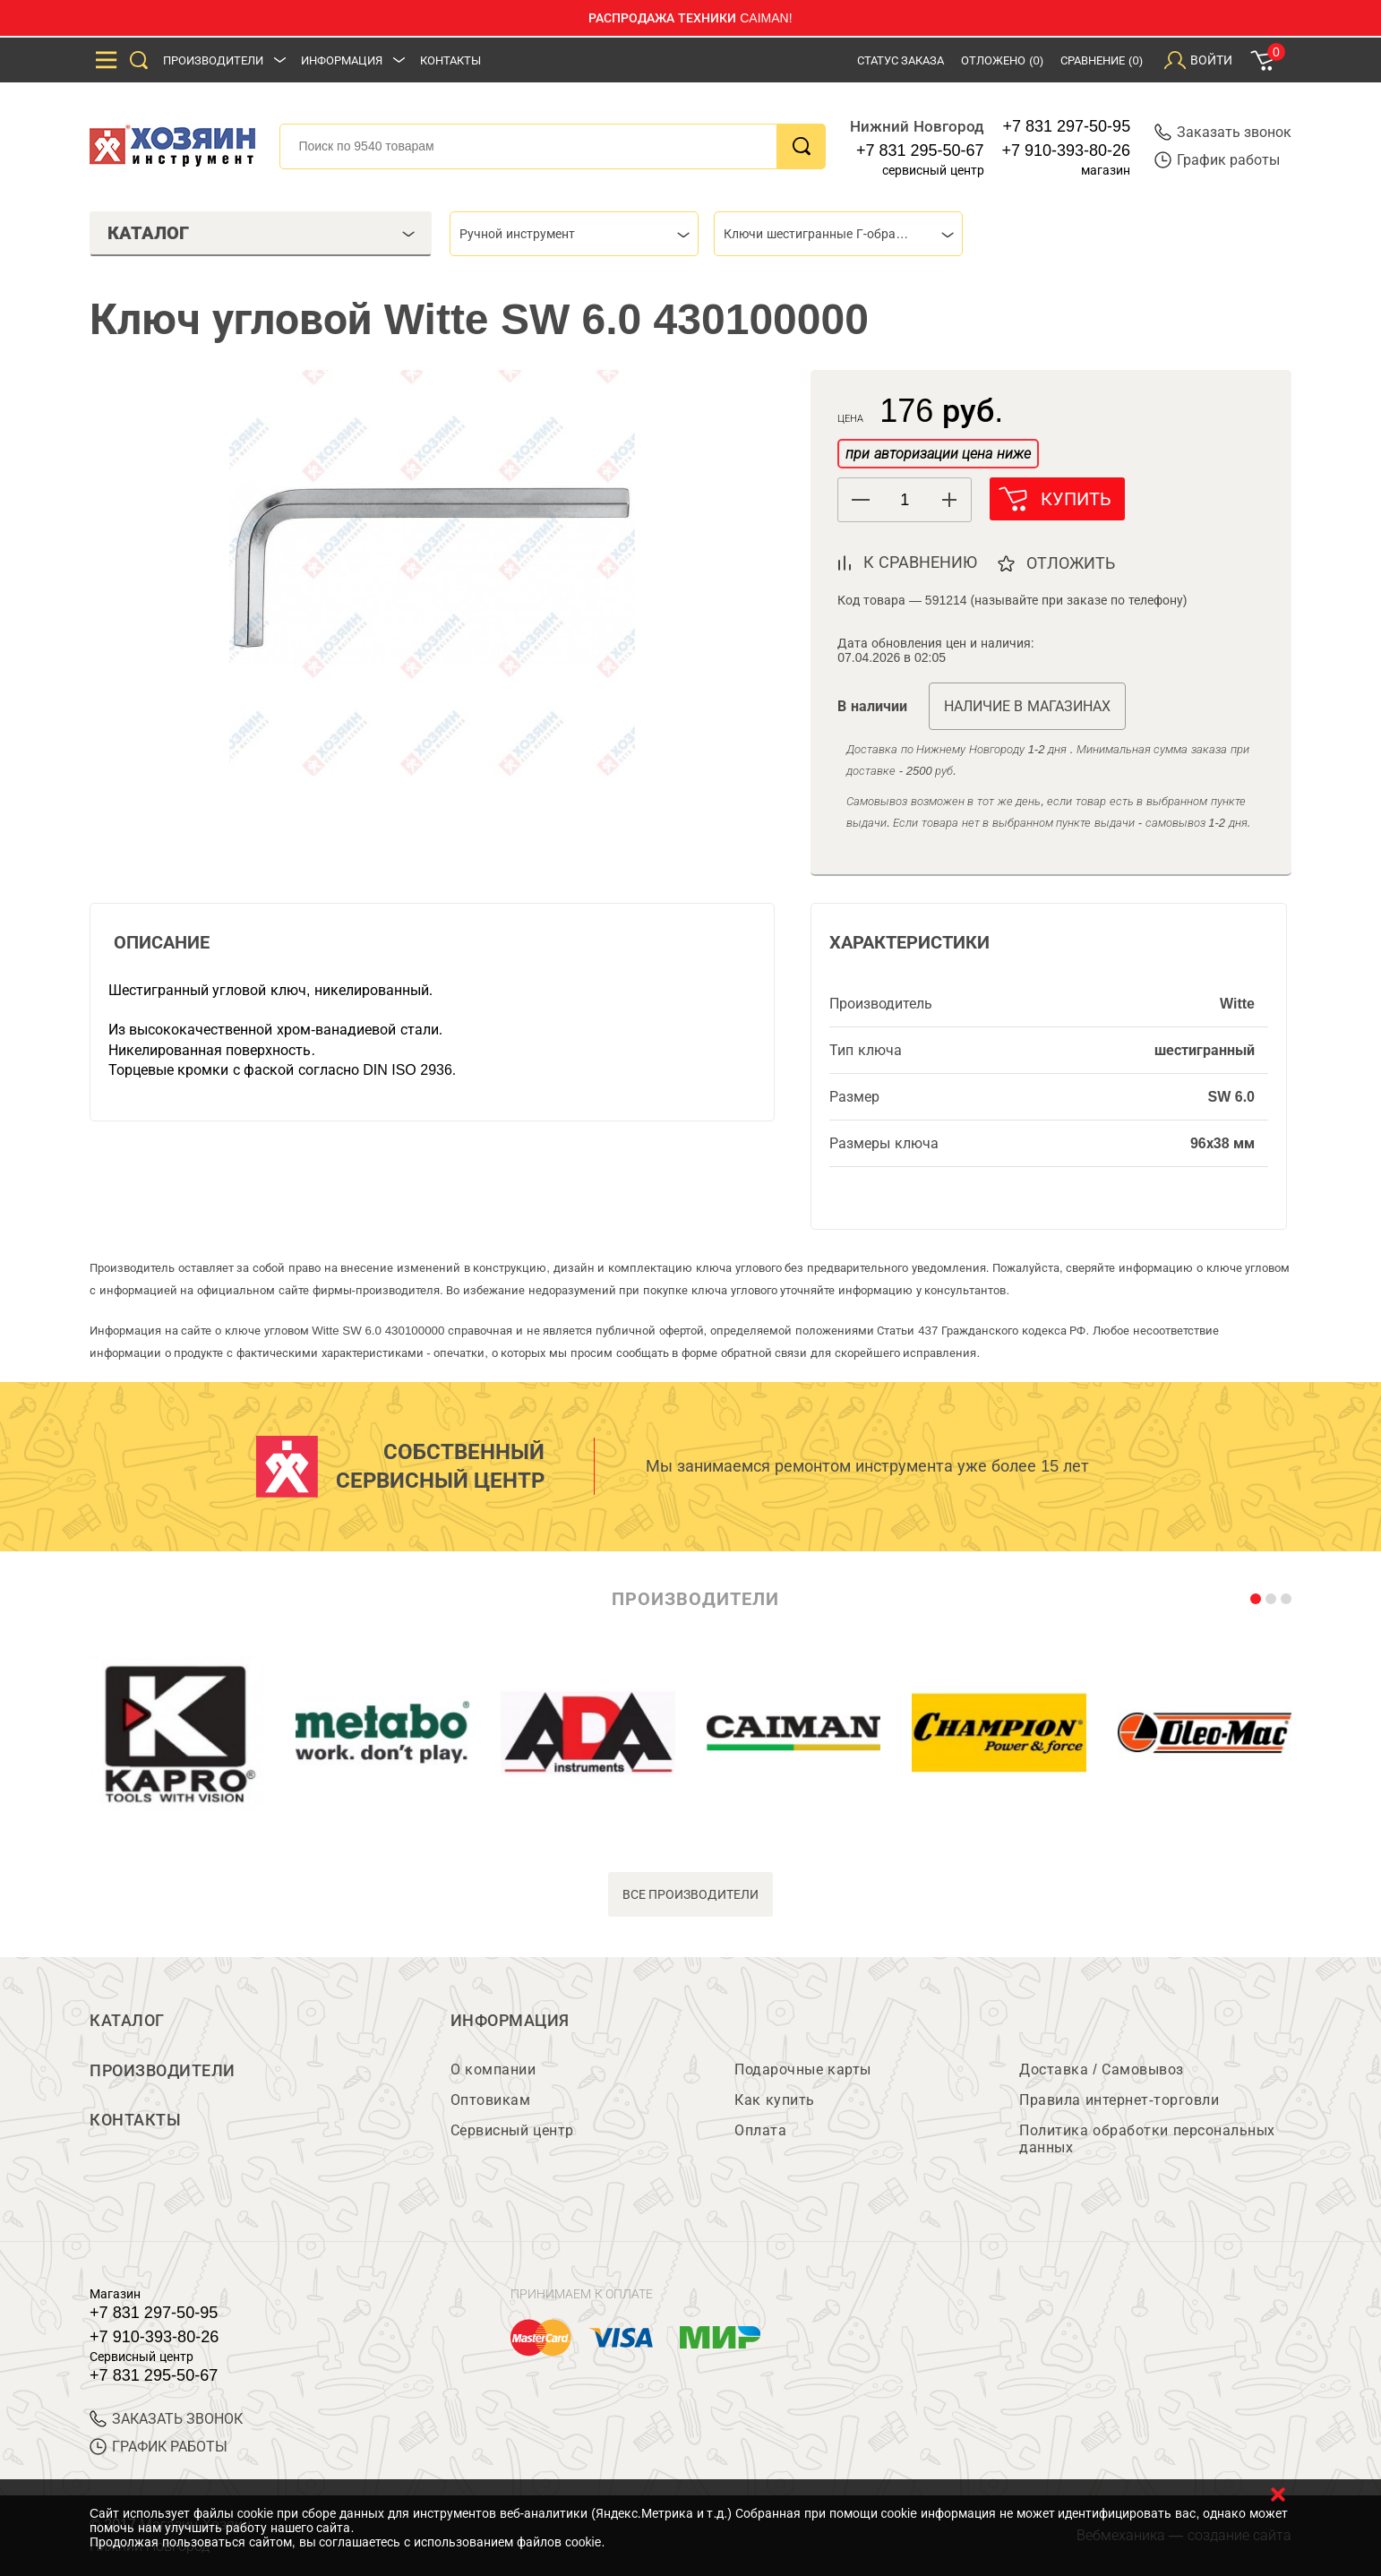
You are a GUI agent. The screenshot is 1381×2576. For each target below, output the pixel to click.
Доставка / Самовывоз (1101, 2069)
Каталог (127, 2021)
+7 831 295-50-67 (920, 150)
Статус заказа (901, 60)
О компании (493, 2069)
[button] (949, 499)
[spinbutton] (904, 500)
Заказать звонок (1222, 132)
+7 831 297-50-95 (1067, 126)
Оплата (760, 2130)
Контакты (450, 60)
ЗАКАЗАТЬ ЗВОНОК (166, 2418)
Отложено (1002, 60)
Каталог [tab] (261, 233)
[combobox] (574, 233)
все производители (690, 1894)
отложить (1071, 563)
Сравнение (1101, 60)
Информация (341, 60)
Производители (213, 60)
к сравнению (920, 562)
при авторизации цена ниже (937, 453)
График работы (1217, 159)
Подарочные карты (802, 2069)
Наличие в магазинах (1027, 706)
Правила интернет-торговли (1119, 2100)
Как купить (774, 2100)
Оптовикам (490, 2100)
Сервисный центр (512, 2130)
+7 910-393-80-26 (1066, 150)
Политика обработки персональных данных (1146, 2139)
